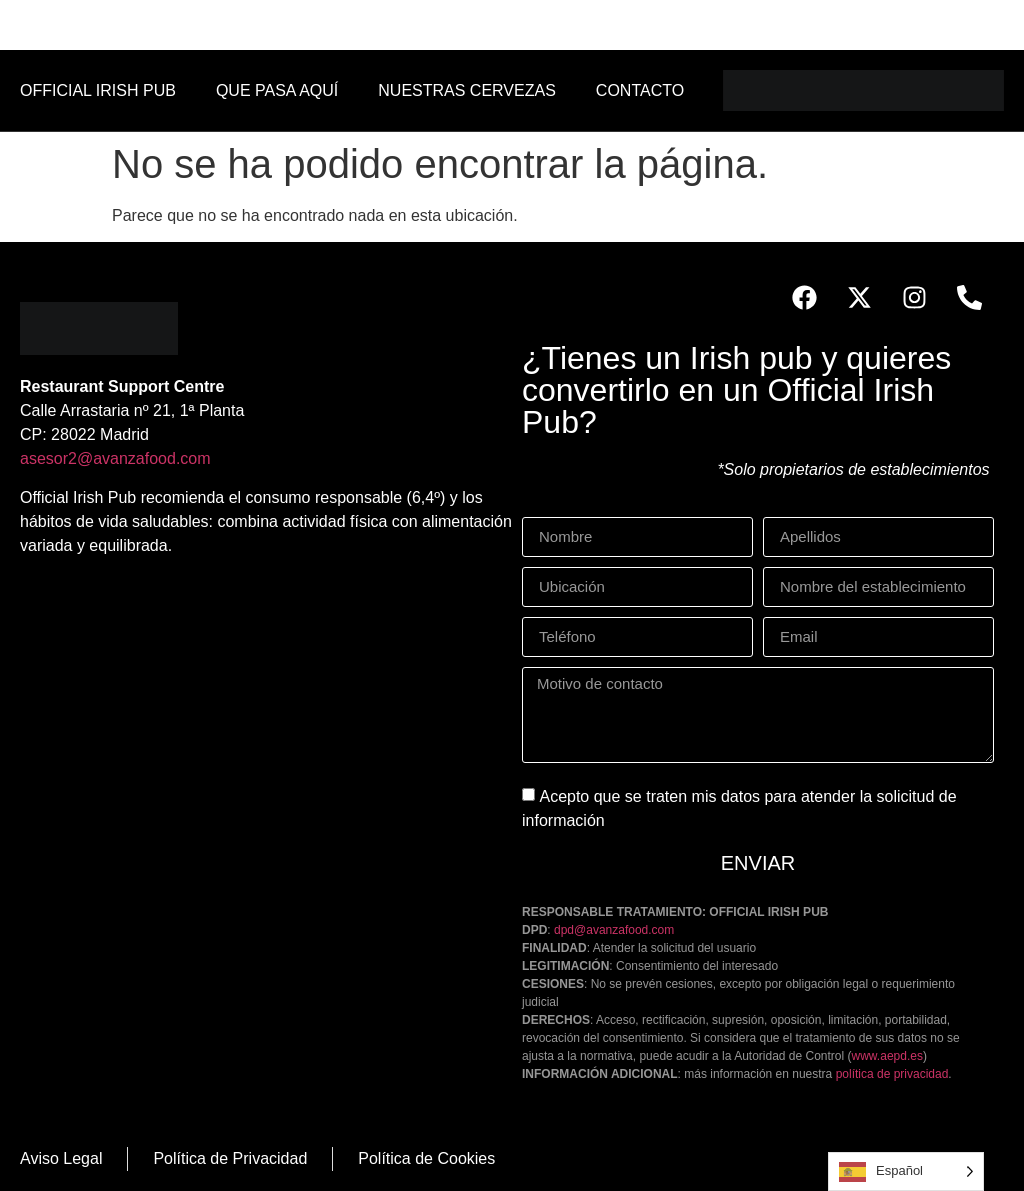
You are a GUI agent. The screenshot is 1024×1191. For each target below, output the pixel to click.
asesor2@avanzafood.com (115, 458)
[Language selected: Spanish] (906, 1171)
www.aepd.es (887, 1056)
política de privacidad (892, 1074)
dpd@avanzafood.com (614, 930)
